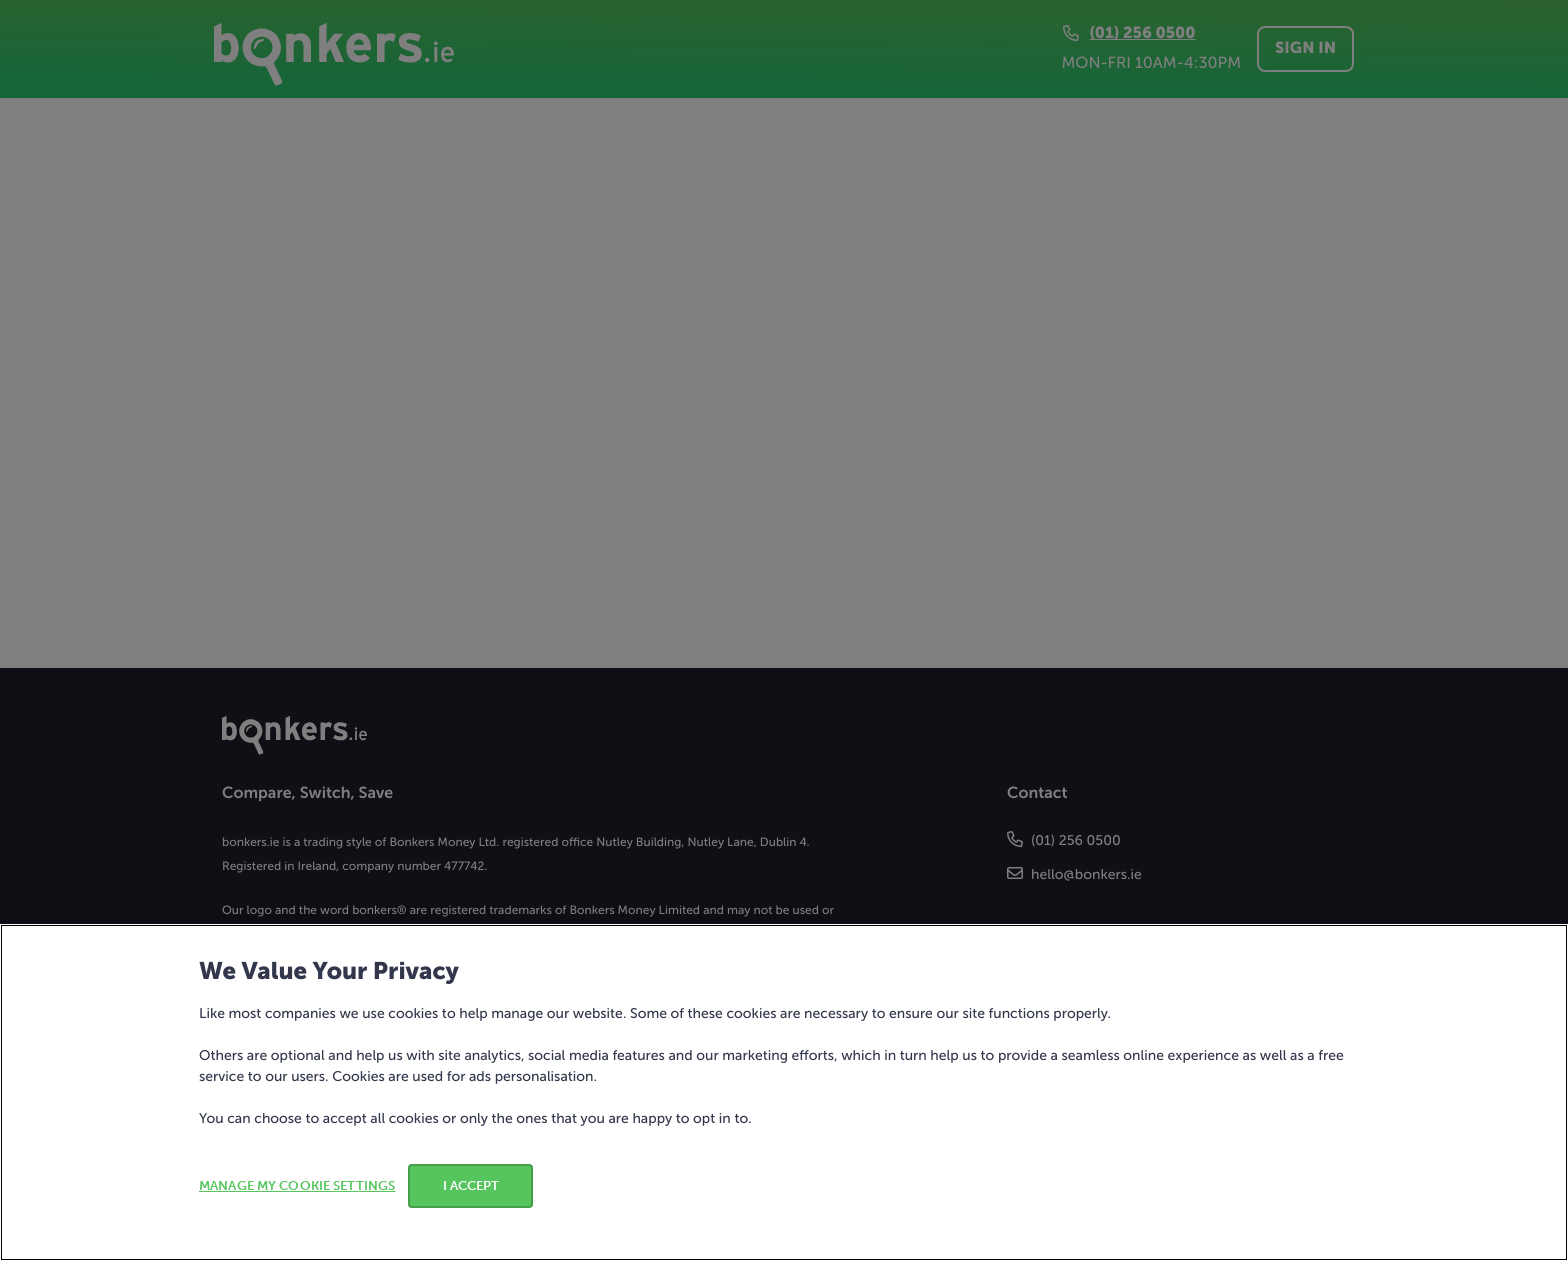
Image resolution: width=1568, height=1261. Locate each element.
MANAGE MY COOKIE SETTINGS (297, 1185)
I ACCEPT (471, 1185)
